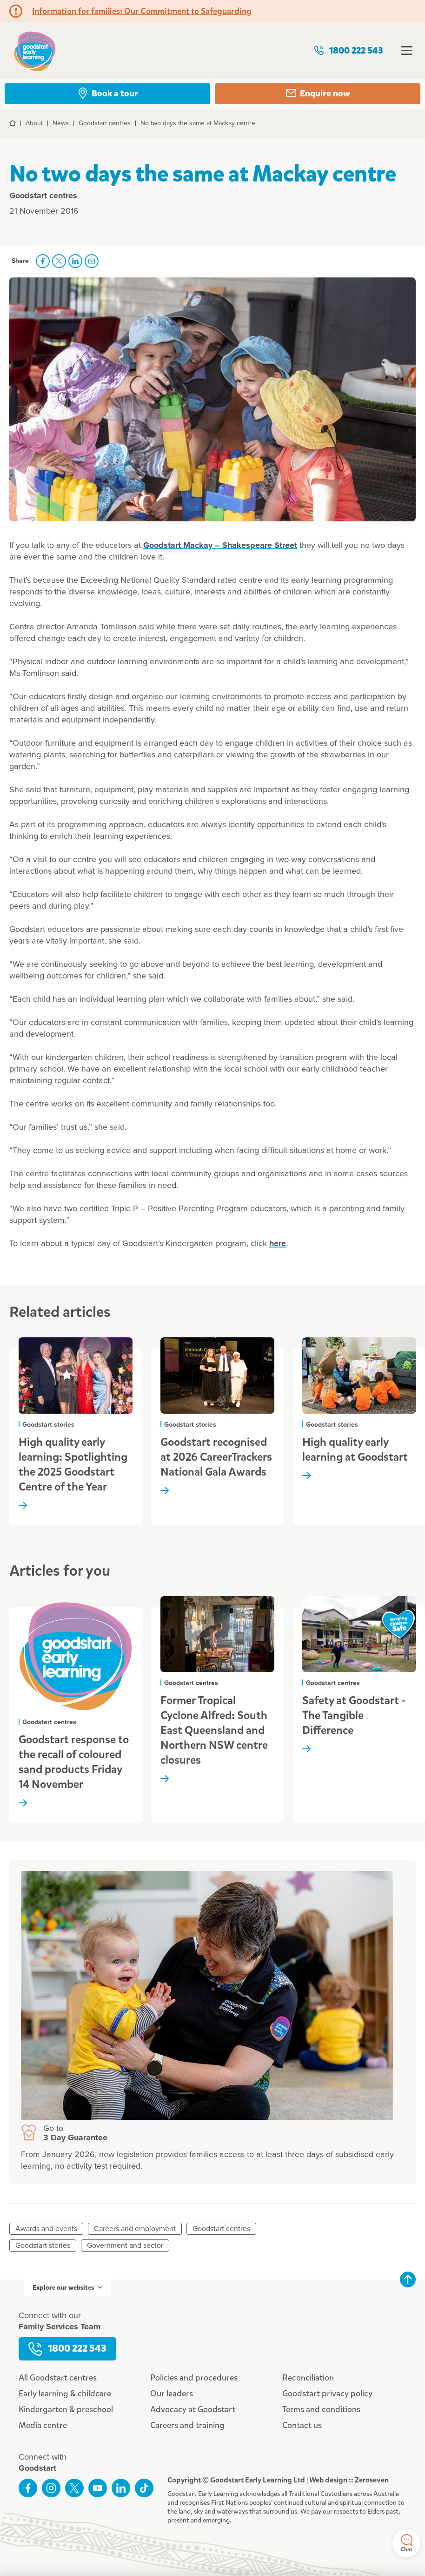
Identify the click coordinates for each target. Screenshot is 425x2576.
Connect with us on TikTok (144, 2488)
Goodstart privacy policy (327, 2393)
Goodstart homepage (35, 50)
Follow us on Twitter (74, 2488)
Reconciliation (308, 2377)
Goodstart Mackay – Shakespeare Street (220, 545)
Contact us (302, 2425)
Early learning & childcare (65, 2393)
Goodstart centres (221, 2228)
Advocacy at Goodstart (192, 2409)
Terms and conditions (321, 2409)
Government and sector (125, 2245)
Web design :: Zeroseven (349, 2480)
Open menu (406, 50)
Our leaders (171, 2393)
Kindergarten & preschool (66, 2409)
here (277, 1244)
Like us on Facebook (28, 2488)
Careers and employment (135, 2228)
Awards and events (46, 2228)
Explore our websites (67, 2287)
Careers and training (187, 2425)
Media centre (43, 2425)
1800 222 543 (348, 50)
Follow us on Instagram (51, 2488)
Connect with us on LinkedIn (121, 2488)
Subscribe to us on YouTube (97, 2488)
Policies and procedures (194, 2377)
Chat (406, 2543)
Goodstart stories (42, 2245)
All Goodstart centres (58, 2377)
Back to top (407, 2279)
